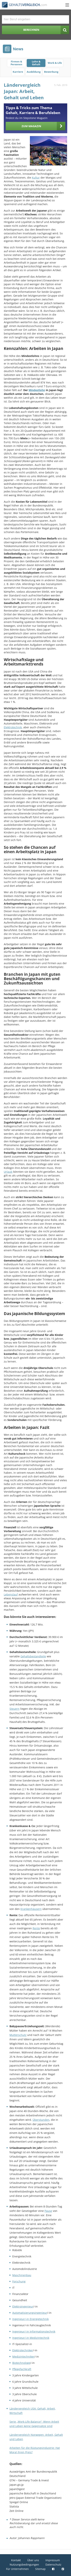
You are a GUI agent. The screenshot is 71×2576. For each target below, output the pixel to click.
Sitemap (40, 2569)
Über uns (33, 2560)
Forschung (19, 2281)
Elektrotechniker (22, 2350)
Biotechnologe (21, 2363)
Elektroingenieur (22, 2306)
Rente (36, 1928)
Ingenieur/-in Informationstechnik (33, 2331)
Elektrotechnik (13, 727)
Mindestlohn (37, 390)
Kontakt (16, 2560)
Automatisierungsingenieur (29, 2313)
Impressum (52, 2560)
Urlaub (8, 1171)
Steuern (14, 1709)
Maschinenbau (21, 2275)
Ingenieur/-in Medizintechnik (30, 2338)
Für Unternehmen (17, 2569)
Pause (48, 2211)
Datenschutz (53, 2564)
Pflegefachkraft (21, 2369)
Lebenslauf (11, 1594)
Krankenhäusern (31, 1909)
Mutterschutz (18, 2035)
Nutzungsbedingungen (24, 2564)
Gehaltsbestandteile (33, 1656)
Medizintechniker (23, 2356)
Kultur (36, 177)
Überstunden (41, 2120)
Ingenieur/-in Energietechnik (30, 2319)
